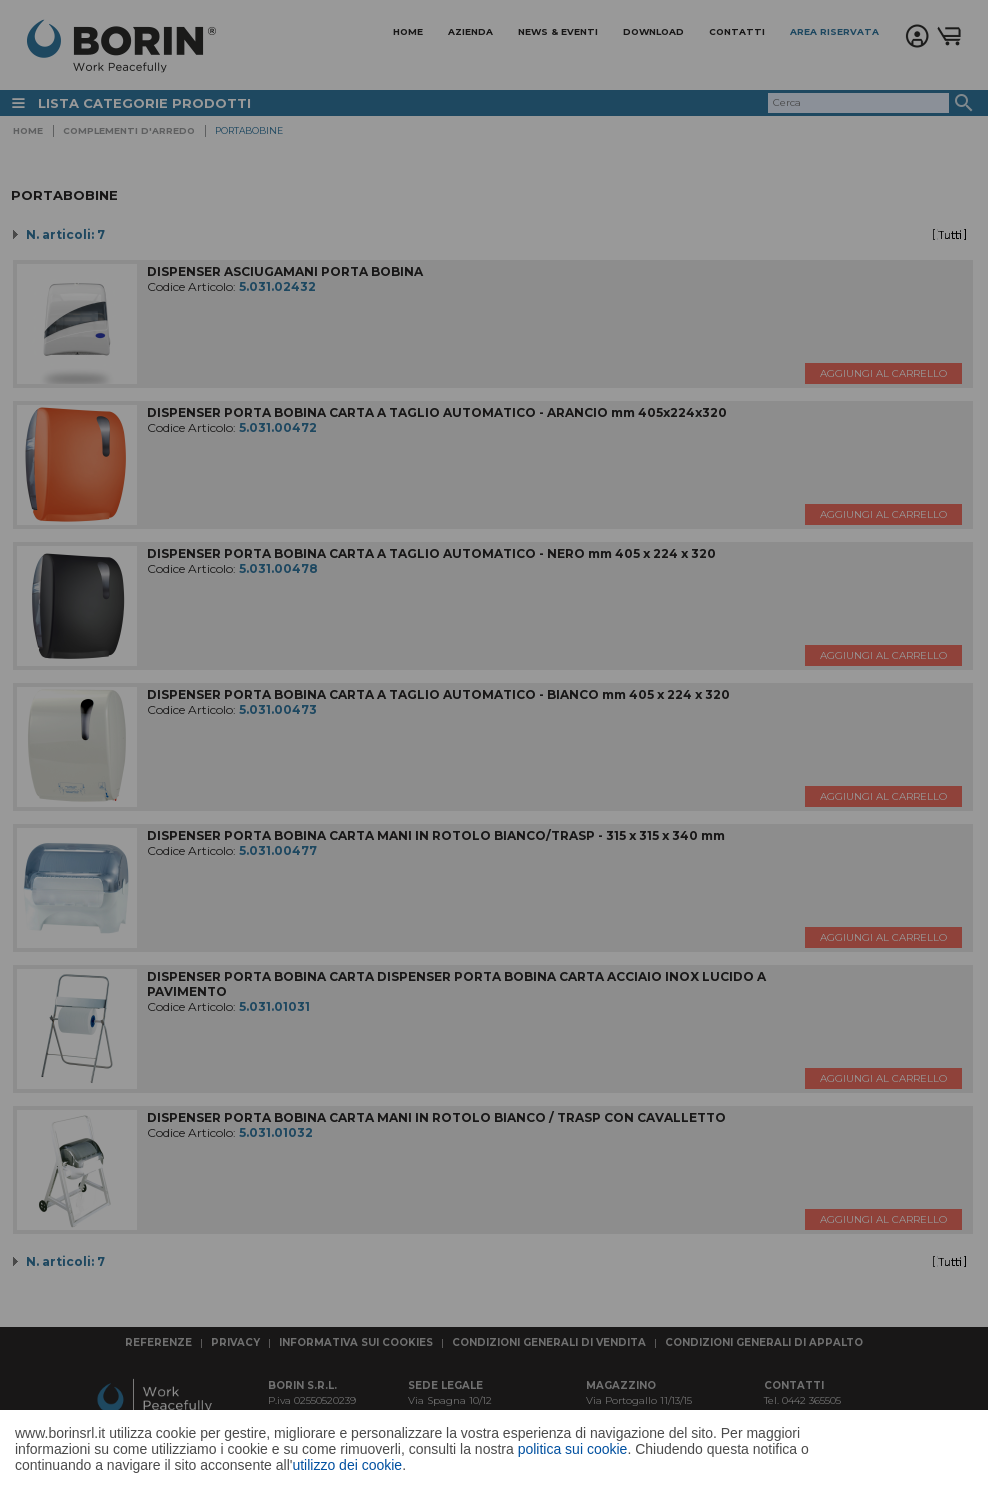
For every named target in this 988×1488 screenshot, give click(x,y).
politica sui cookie (573, 1449)
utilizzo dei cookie (347, 1465)
